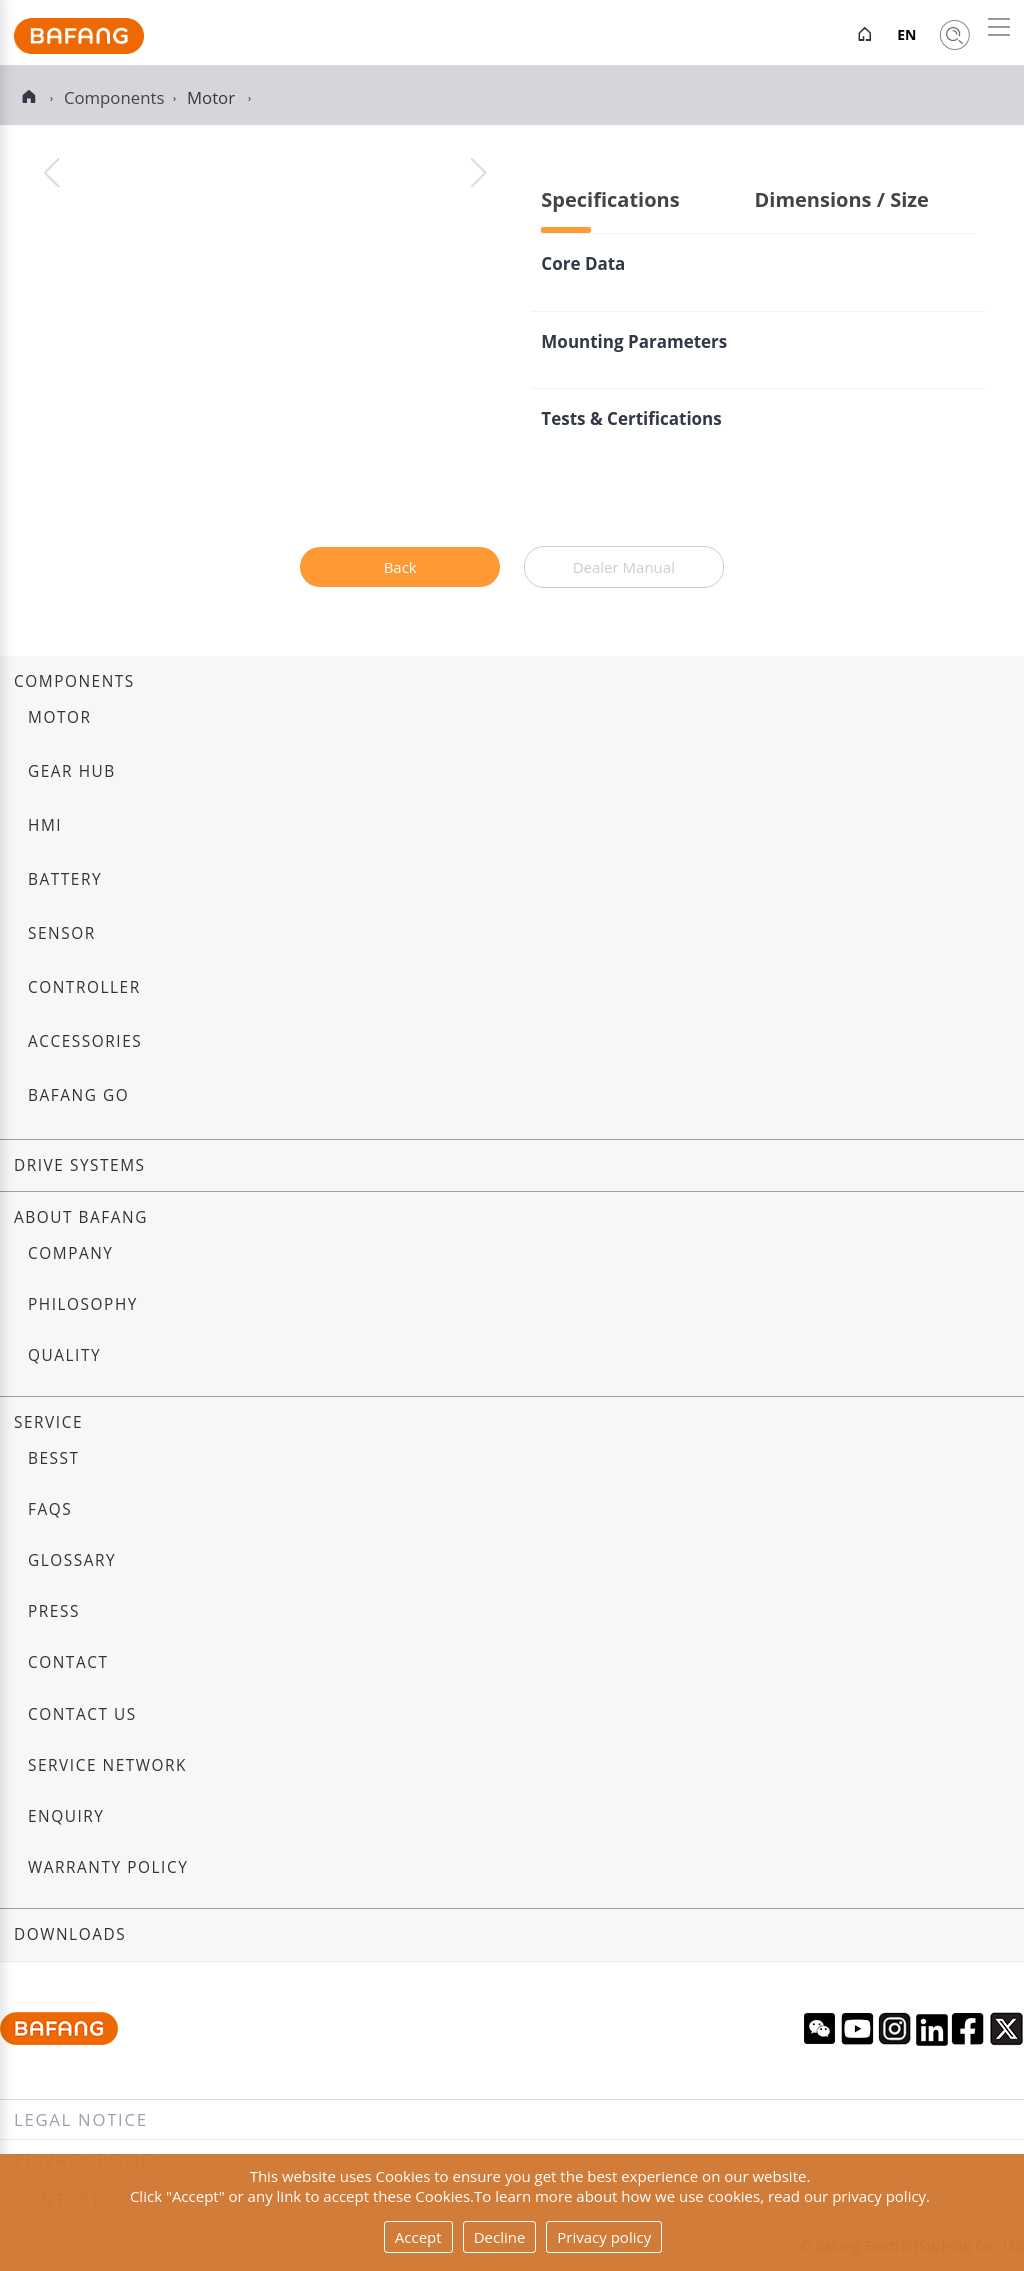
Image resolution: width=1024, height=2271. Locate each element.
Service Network (107, 1765)
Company (70, 1253)
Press (54, 1611)
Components (74, 681)
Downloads (70, 1934)
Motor (213, 97)
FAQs (50, 1509)
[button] (478, 173)
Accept (418, 2237)
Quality (64, 1355)
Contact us (82, 1714)
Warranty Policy (108, 1867)
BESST (54, 1458)
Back (400, 567)
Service (48, 1422)
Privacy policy (604, 2237)
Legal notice (81, 2119)
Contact (68, 1662)
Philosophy (83, 1304)
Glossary (72, 1560)
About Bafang (81, 1217)
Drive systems (80, 1165)
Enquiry (66, 1816)
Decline (500, 2237)
